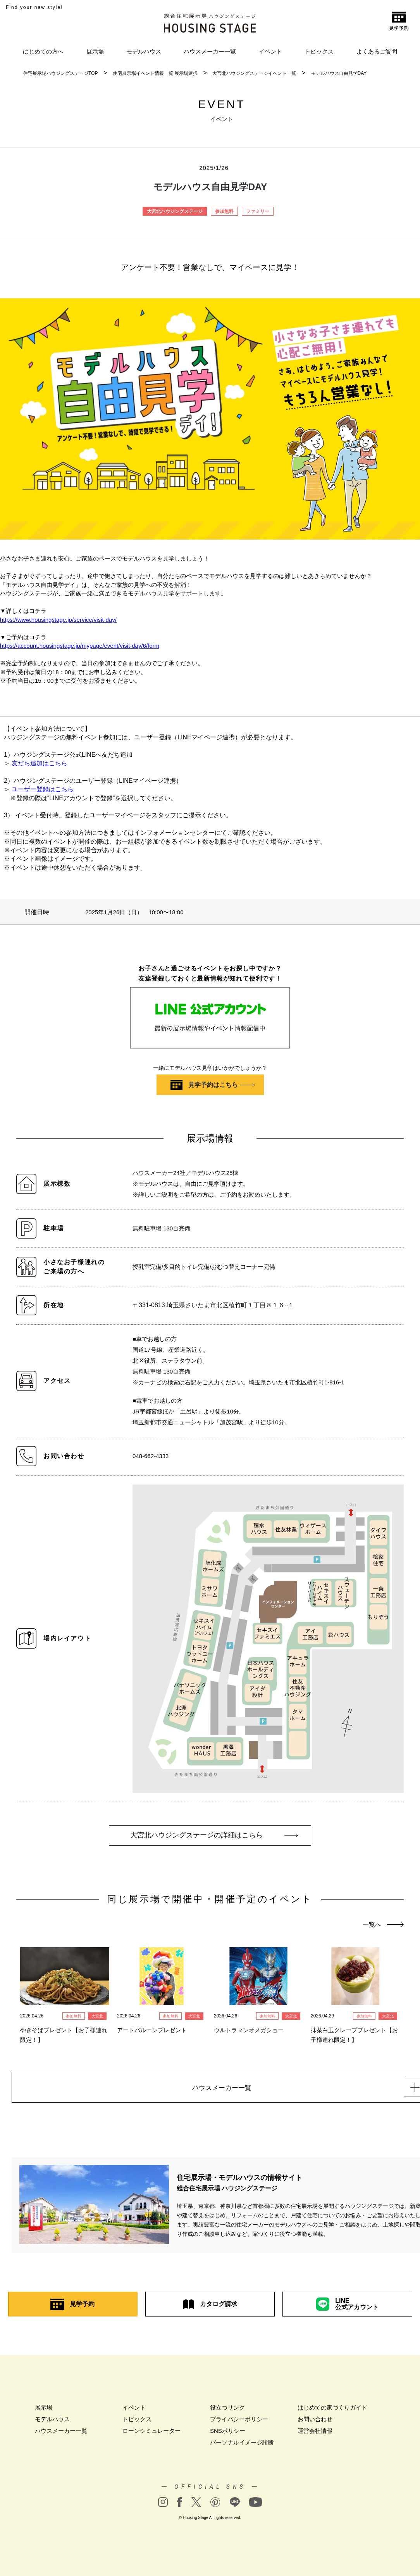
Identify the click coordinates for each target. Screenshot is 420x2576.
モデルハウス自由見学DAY (339, 73)
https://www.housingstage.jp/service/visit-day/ (58, 619)
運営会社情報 (315, 2433)
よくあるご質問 (376, 51)
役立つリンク (227, 2410)
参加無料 (224, 211)
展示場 (95, 51)
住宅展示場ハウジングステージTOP (60, 73)
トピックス (319, 51)
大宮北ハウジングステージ (175, 211)
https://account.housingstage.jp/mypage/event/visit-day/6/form (79, 645)
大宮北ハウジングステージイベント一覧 (254, 73)
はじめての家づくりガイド (332, 2410)
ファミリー (257, 211)
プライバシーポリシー (239, 2422)
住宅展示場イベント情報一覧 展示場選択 (155, 73)
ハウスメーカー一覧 (210, 51)
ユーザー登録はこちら (43, 789)
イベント (270, 51)
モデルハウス (143, 51)
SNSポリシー (227, 2433)
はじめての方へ (43, 51)
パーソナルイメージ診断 (242, 2445)
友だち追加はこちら (39, 763)
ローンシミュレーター (151, 2433)
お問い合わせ (315, 2422)
